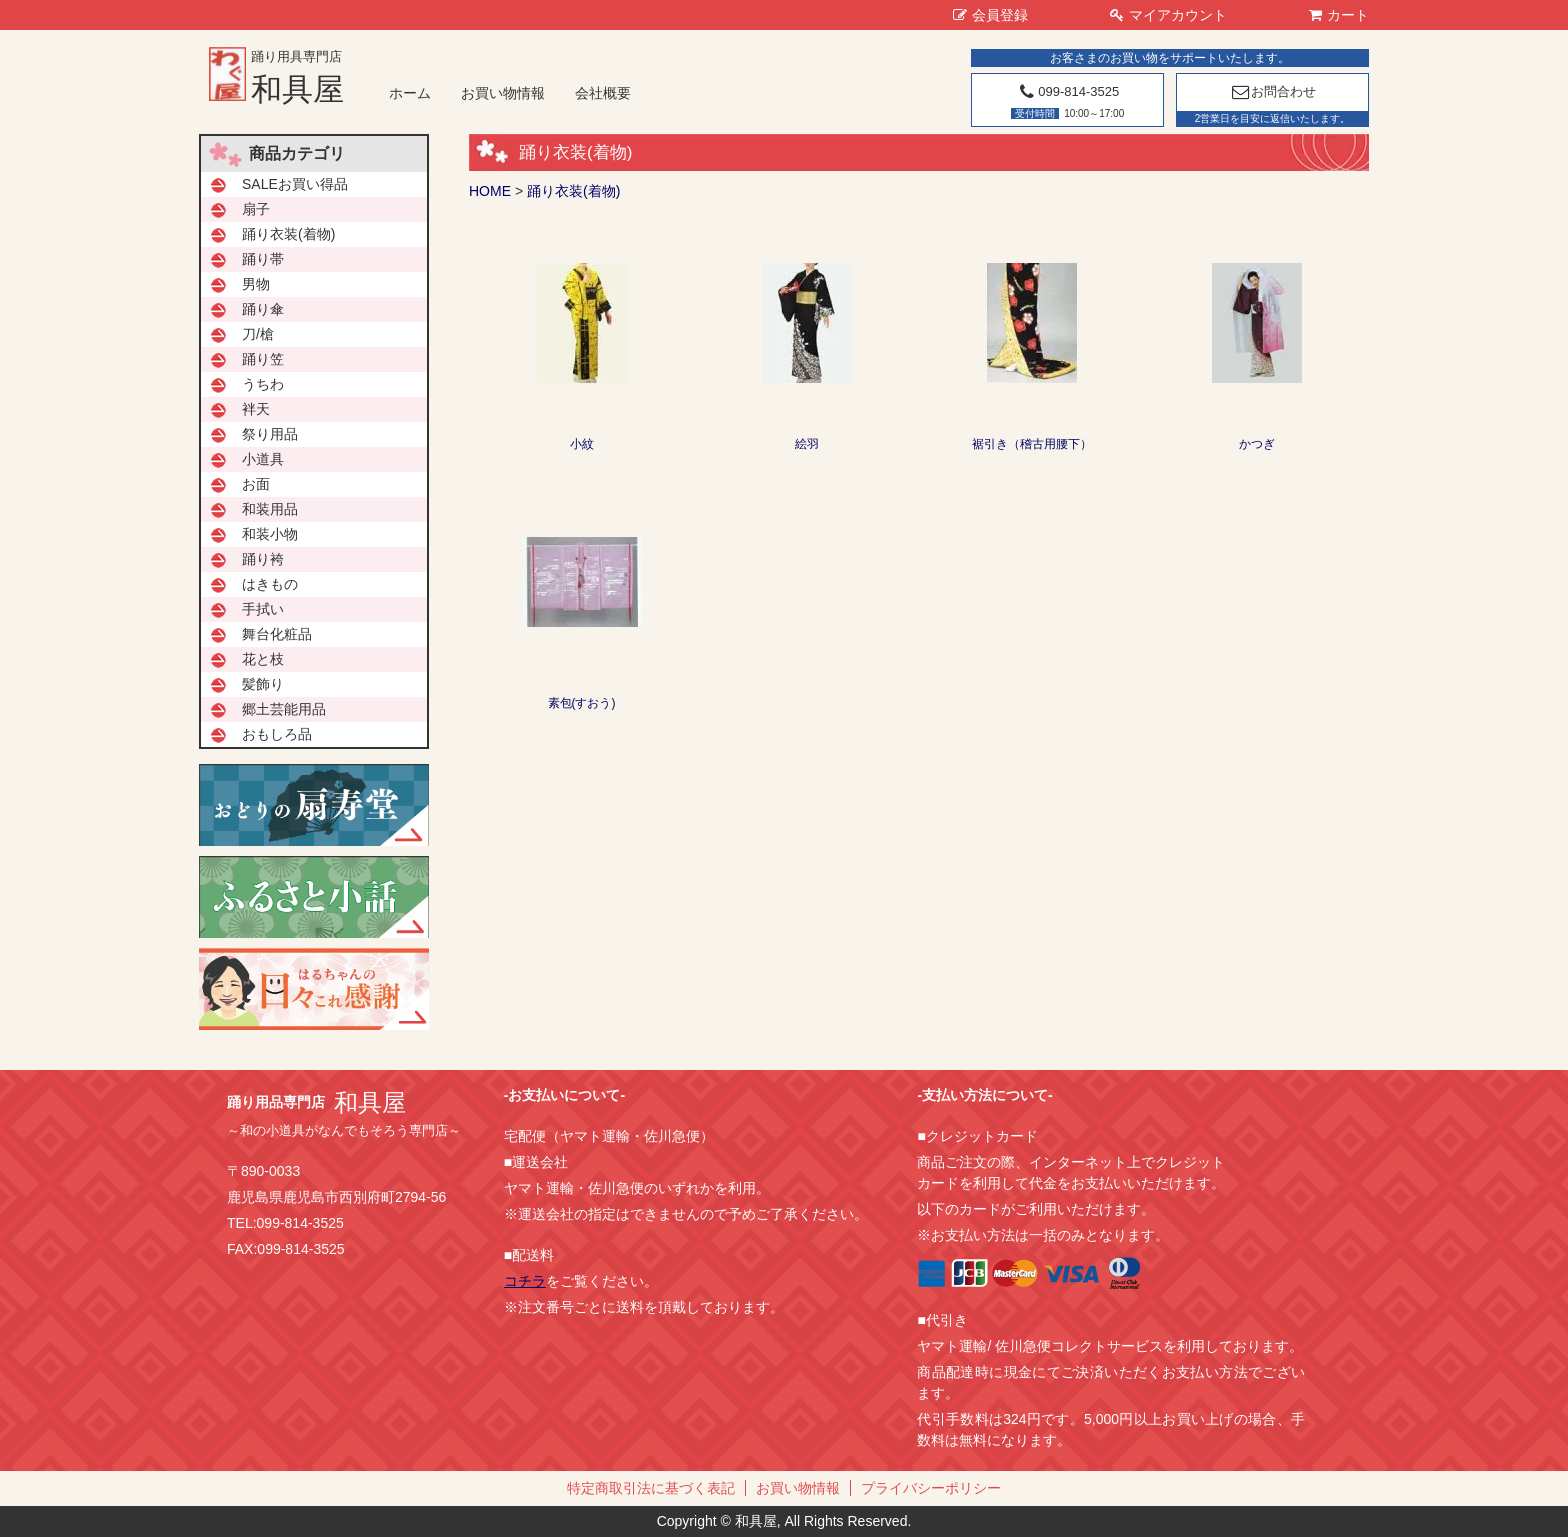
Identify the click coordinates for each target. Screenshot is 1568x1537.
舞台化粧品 (277, 634)
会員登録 (990, 15)
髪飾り (263, 684)
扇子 (256, 209)
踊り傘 (263, 309)
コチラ (525, 1281)
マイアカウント (1168, 15)
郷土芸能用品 (284, 709)
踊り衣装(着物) (573, 191)
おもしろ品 (277, 734)
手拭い (263, 609)
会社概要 (603, 93)
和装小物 (270, 534)
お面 (256, 484)
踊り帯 (263, 259)
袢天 (256, 409)
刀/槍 (258, 334)
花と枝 (263, 659)
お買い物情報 (503, 93)
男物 (256, 284)
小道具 (263, 459)
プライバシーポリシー (931, 1488)
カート (1339, 15)
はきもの (270, 584)
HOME (490, 191)
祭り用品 (270, 434)
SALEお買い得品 (295, 184)
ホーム (410, 93)
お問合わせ (1272, 91)
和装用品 (270, 509)
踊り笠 (263, 359)
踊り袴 (263, 559)
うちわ (263, 384)
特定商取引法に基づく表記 (651, 1488)
